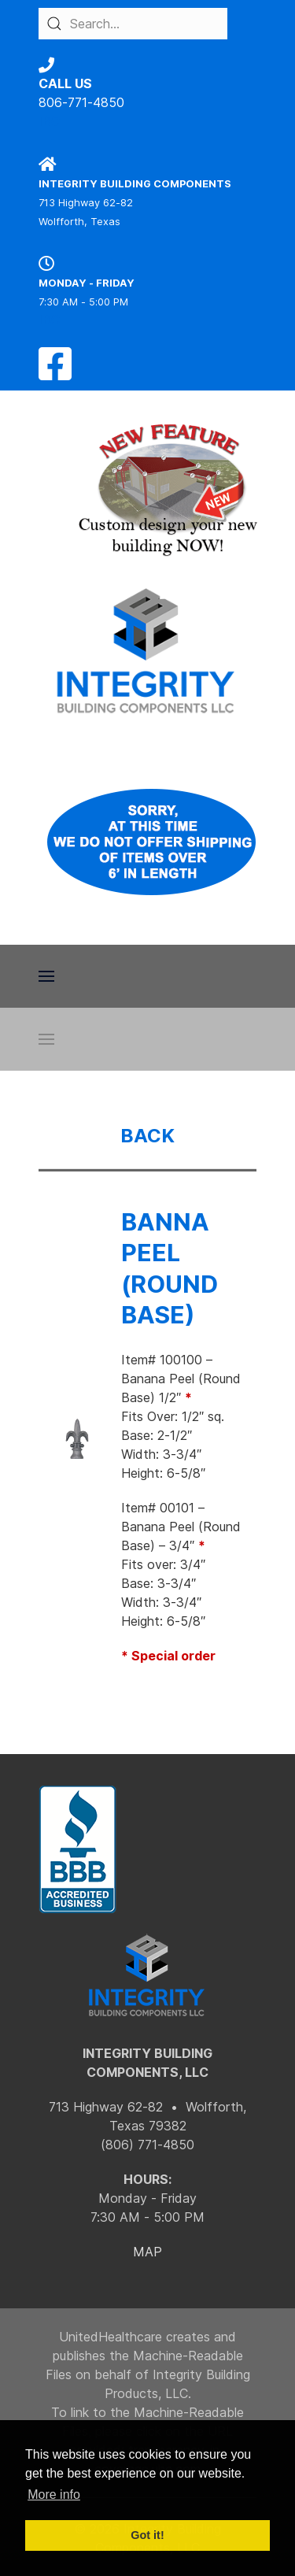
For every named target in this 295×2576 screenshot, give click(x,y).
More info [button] (54, 2494)
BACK (147, 1135)
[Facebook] (55, 373)
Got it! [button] (147, 2535)
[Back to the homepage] (147, 651)
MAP (147, 2252)
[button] (46, 976)
